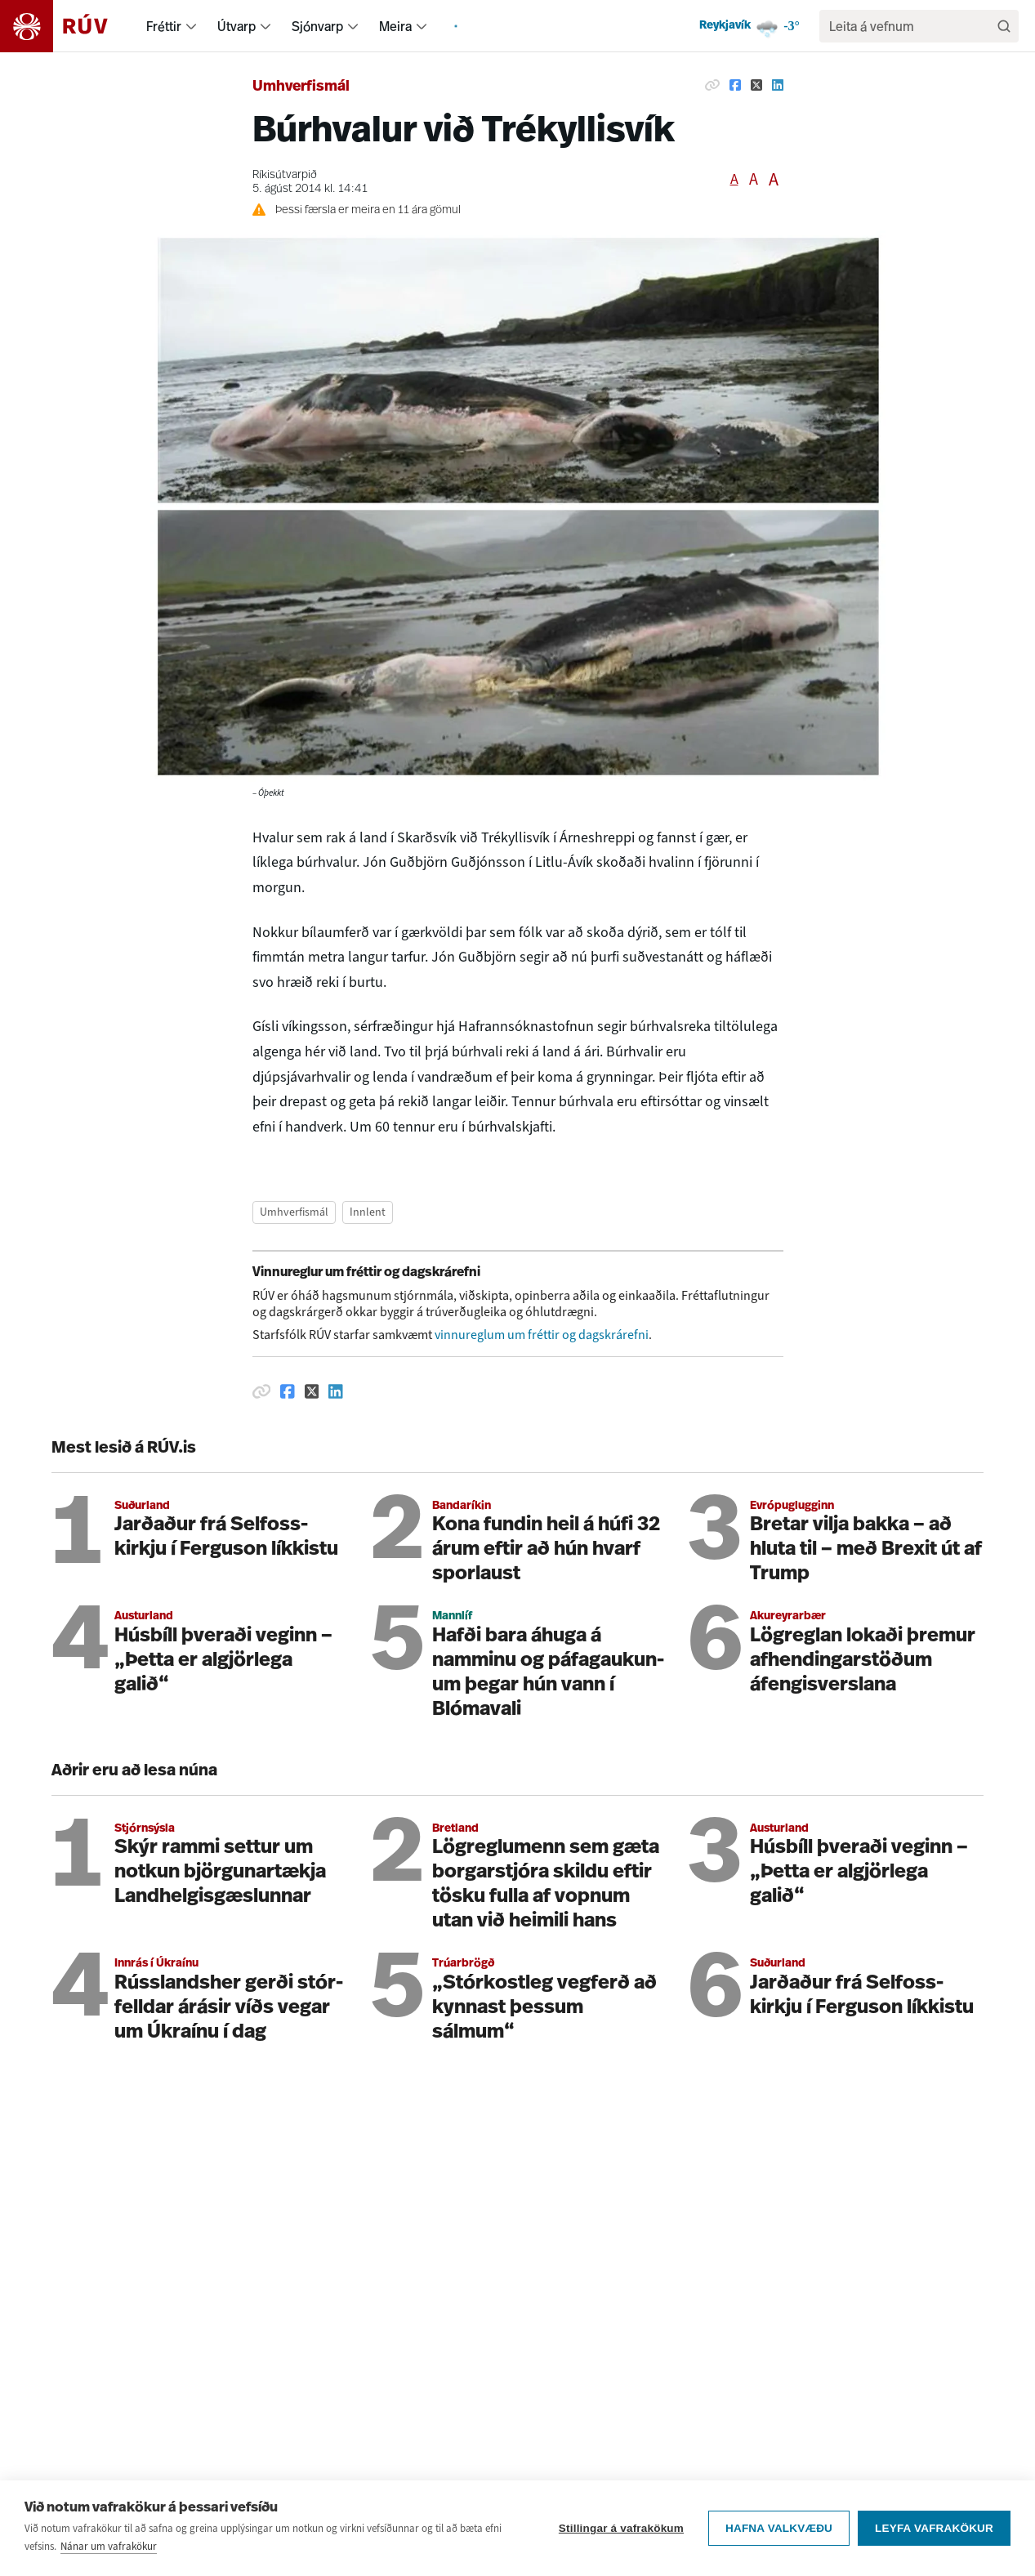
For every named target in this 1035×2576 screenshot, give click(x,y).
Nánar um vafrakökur (108, 2546)
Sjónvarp (317, 26)
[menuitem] (191, 26)
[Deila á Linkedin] (777, 85)
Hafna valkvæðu (778, 2528)
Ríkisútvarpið (284, 175)
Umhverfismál (301, 87)
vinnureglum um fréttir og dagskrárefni (542, 1334)
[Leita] (1004, 26)
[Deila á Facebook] (735, 85)
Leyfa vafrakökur (934, 2528)
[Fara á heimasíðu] (68, 26)
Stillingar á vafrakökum (621, 2528)
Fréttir (163, 26)
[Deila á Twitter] (756, 85)
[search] (911, 26)
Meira (395, 26)
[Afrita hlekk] (712, 85)
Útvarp (236, 26)
